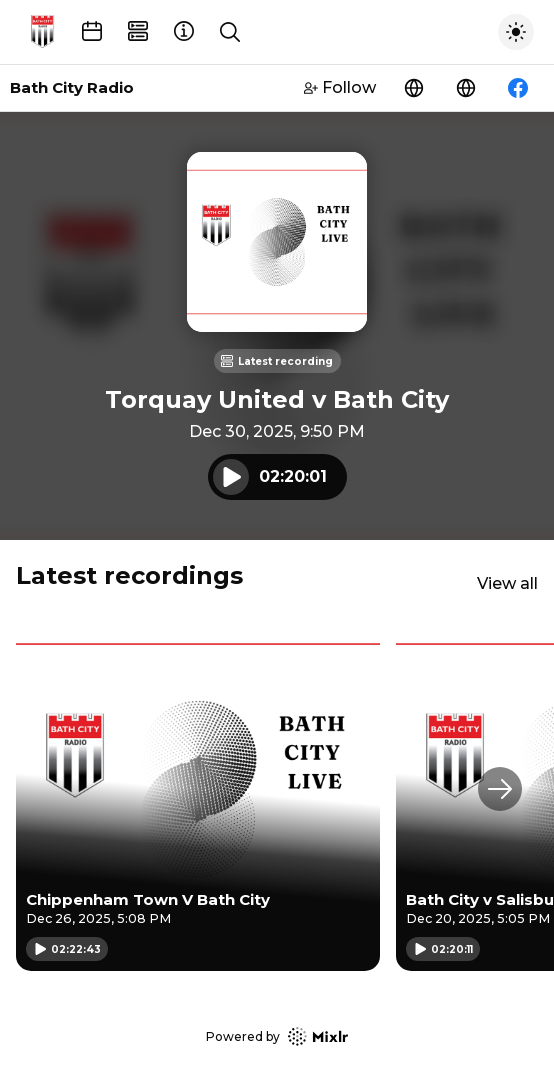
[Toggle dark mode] (516, 32)
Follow (340, 87)
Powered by (277, 1036)
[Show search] (230, 32)
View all (507, 583)
